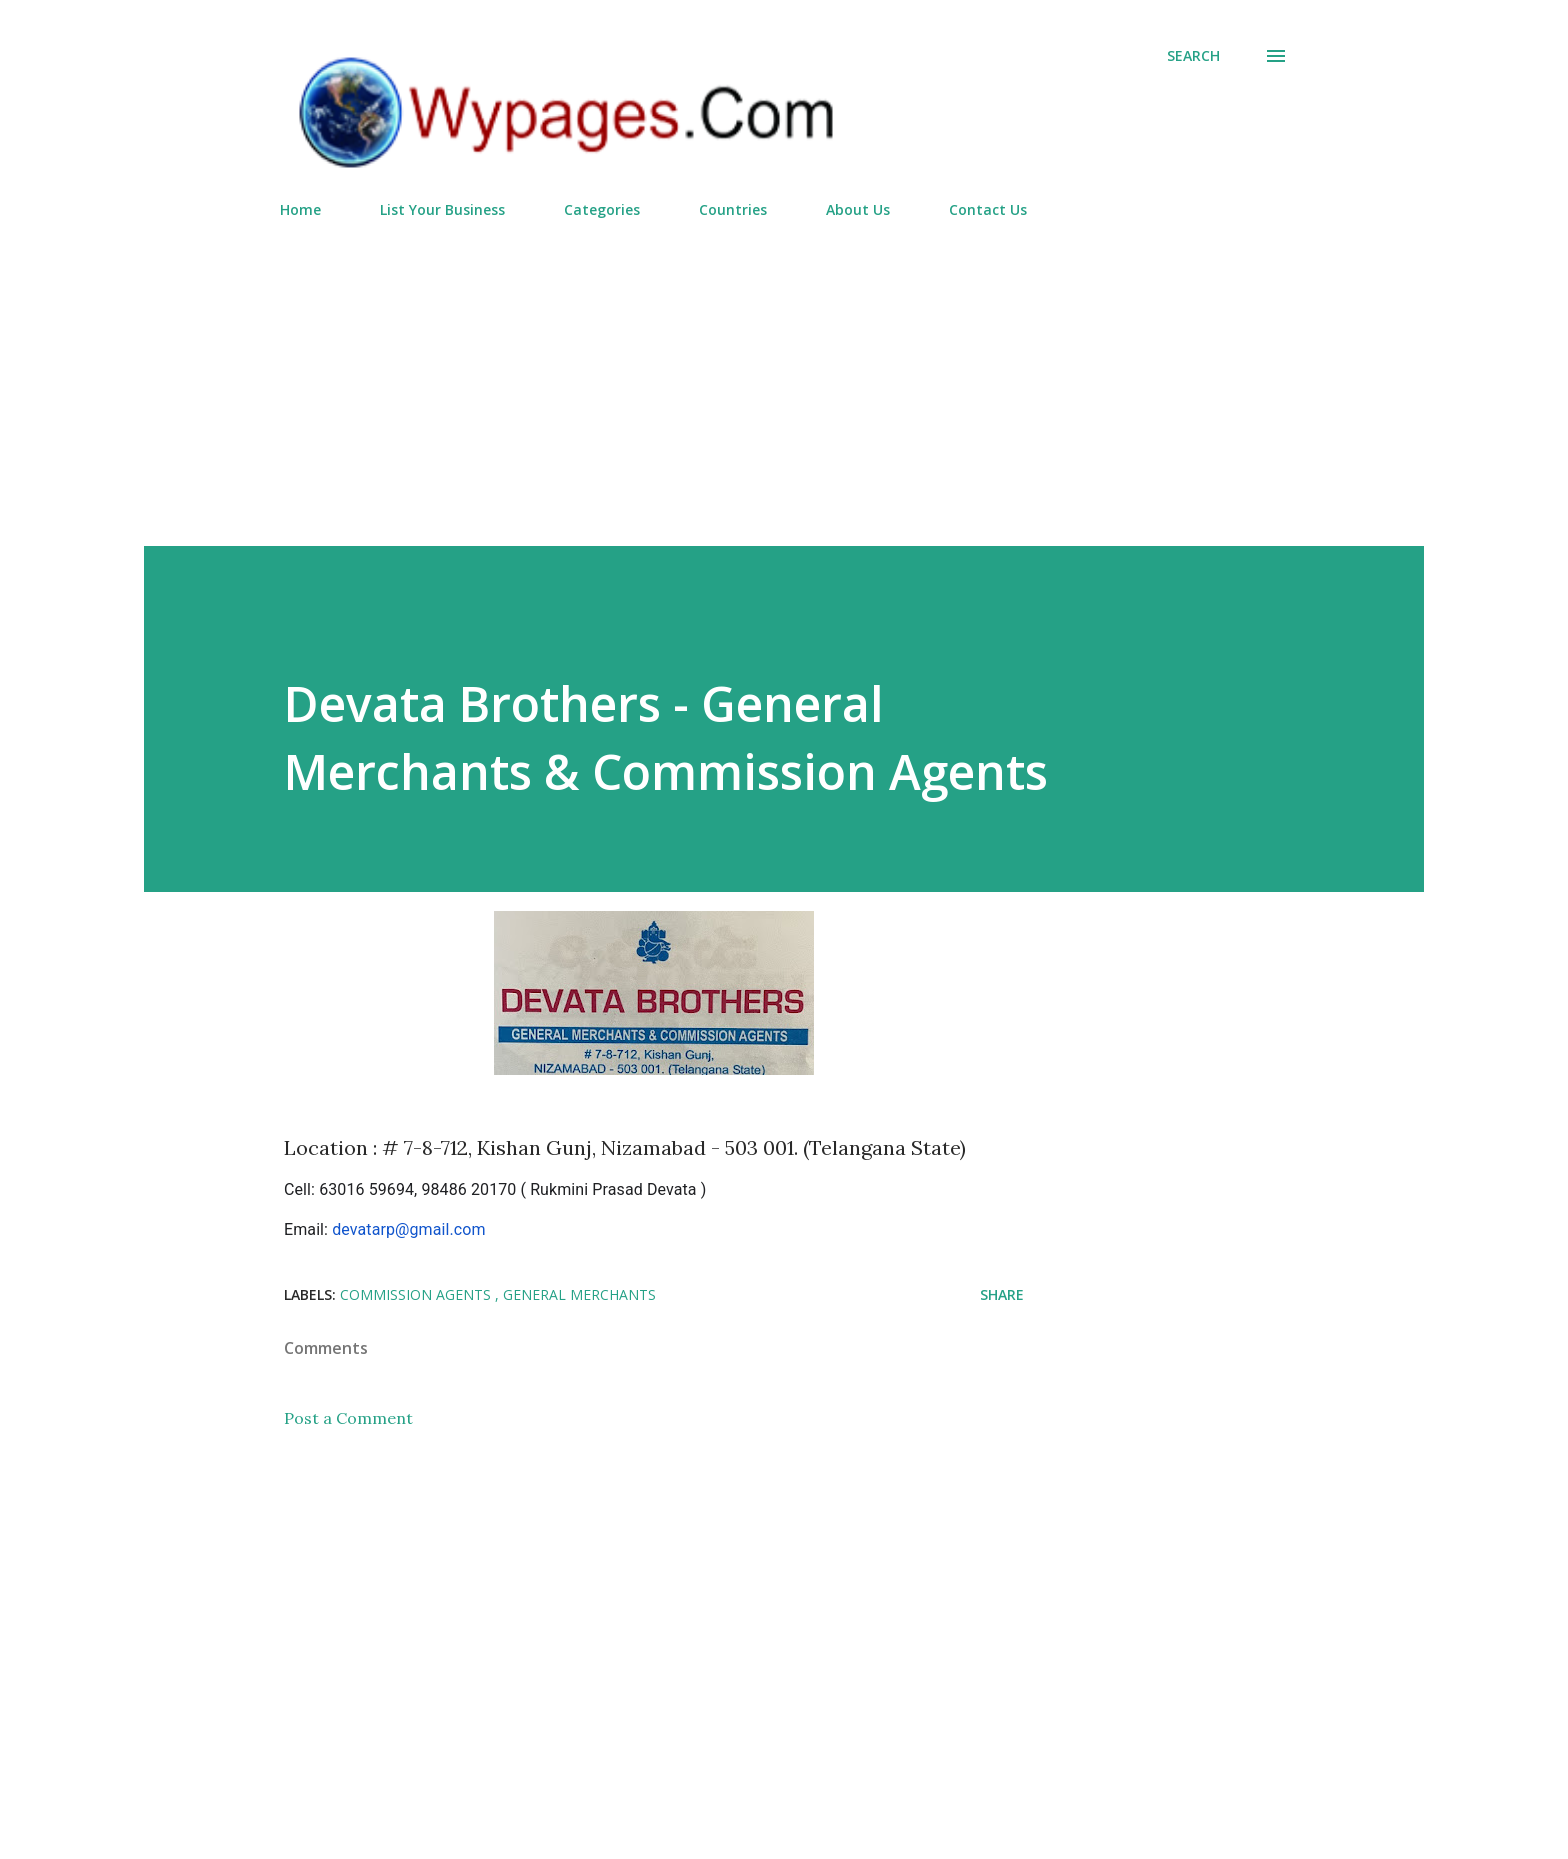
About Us (858, 209)
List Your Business (442, 209)
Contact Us (988, 209)
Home (300, 209)
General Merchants (579, 1294)
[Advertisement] (784, 374)
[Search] (1193, 56)
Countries (733, 209)
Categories (602, 209)
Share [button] (1002, 1294)
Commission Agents (417, 1294)
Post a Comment (348, 1418)
